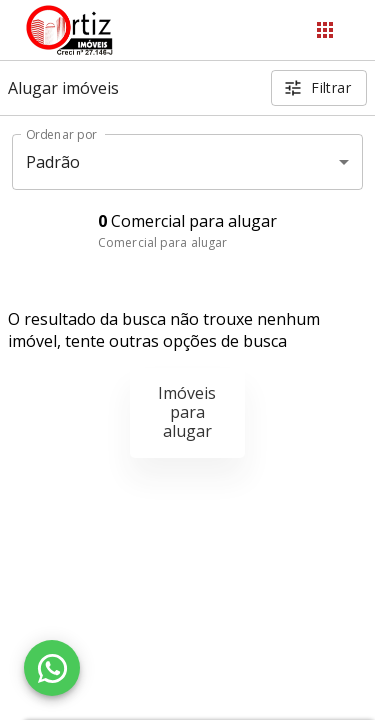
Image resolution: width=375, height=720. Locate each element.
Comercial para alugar (162, 242)
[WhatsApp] (52, 668)
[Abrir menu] (325, 30)
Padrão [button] (53, 162)
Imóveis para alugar (187, 412)
